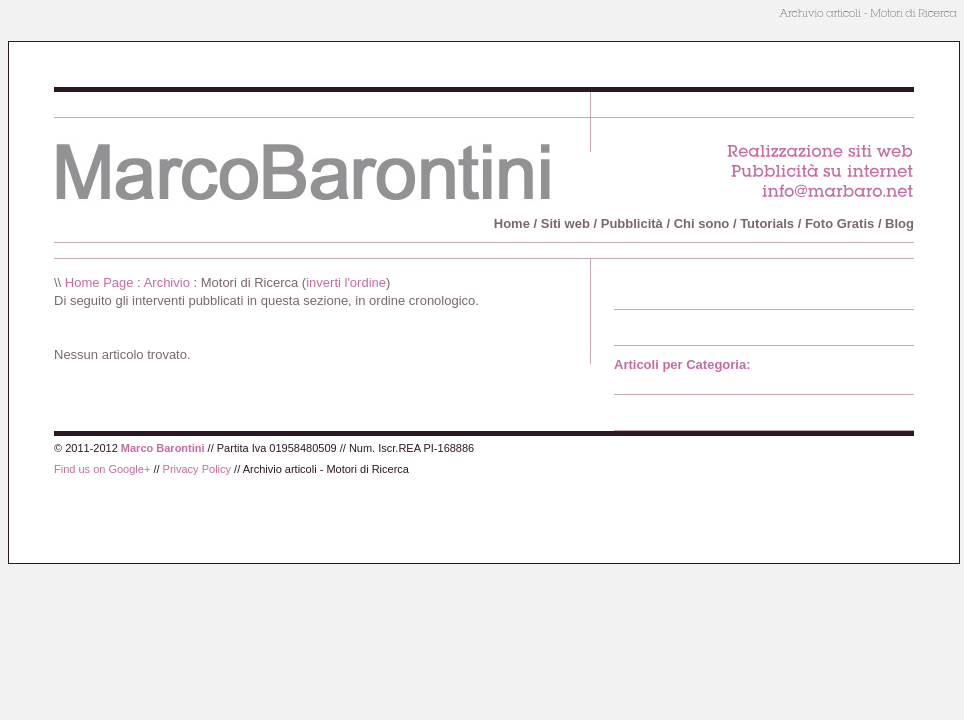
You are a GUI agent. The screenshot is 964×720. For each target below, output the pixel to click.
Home (512, 223)
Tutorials (767, 223)
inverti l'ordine (346, 282)
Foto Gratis (839, 223)
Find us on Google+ (102, 469)
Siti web (565, 223)
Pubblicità (632, 223)
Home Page (99, 282)
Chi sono (702, 223)
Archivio (167, 282)
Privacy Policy (197, 469)
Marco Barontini (163, 448)
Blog (899, 223)
